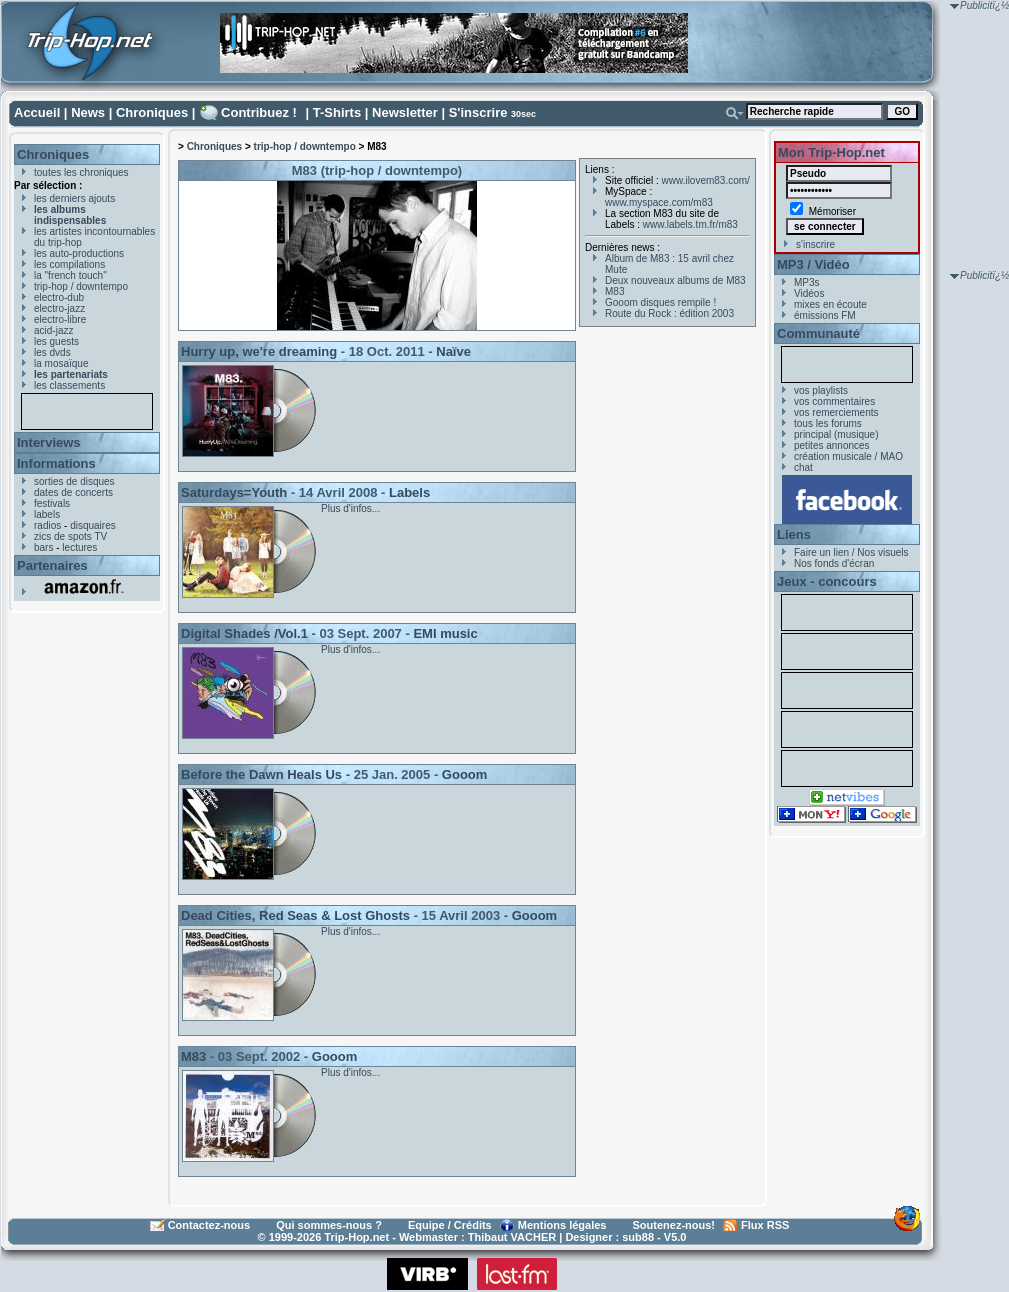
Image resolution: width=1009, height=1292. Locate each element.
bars (43, 547)
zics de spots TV (70, 536)
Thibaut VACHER (512, 1237)
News (88, 112)
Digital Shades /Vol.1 (244, 633)
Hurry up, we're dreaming (259, 351)
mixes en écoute (830, 304)
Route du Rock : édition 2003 (669, 313)
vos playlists (821, 390)
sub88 (638, 1237)
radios (47, 525)
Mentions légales (562, 1225)
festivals (52, 503)
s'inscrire (815, 244)
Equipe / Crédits (450, 1225)
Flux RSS (765, 1225)
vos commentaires (834, 401)
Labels (409, 492)
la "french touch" (70, 275)
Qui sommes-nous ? (329, 1225)
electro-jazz (59, 308)
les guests (56, 341)
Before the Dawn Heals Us (261, 774)
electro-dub (59, 297)
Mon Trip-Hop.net (831, 152)
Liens (794, 534)
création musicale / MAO (848, 456)
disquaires (93, 525)
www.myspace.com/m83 (659, 202)
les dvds (52, 352)
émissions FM (825, 315)
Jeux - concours (827, 581)
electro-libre (60, 319)
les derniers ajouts (74, 198)
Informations (56, 463)
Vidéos (809, 293)
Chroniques (152, 112)
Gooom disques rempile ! (660, 302)
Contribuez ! (259, 112)
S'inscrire (478, 112)
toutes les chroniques (81, 172)
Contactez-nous (209, 1225)
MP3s (807, 282)
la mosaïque (61, 363)
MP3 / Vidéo (813, 264)
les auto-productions (79, 253)
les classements (69, 385)
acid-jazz (53, 330)
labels (47, 514)
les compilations (69, 264)
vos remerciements (836, 412)
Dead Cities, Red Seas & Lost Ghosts (295, 915)
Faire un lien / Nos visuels (851, 552)
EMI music (445, 633)
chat (803, 467)
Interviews (49, 442)
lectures (79, 547)
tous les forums (828, 423)
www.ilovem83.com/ (706, 180)
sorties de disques (74, 481)
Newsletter (405, 112)
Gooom (465, 774)
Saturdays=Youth (234, 492)
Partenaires (52, 565)
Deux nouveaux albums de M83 (675, 280)
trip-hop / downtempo (81, 286)
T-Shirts (337, 112)
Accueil (37, 112)
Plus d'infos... (350, 508)
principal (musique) (836, 434)
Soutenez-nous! (674, 1225)
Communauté (818, 333)
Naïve (453, 351)
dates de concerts (73, 492)
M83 (193, 1056)
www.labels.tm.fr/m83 (690, 224)
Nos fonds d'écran (834, 563)
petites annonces (832, 445)
